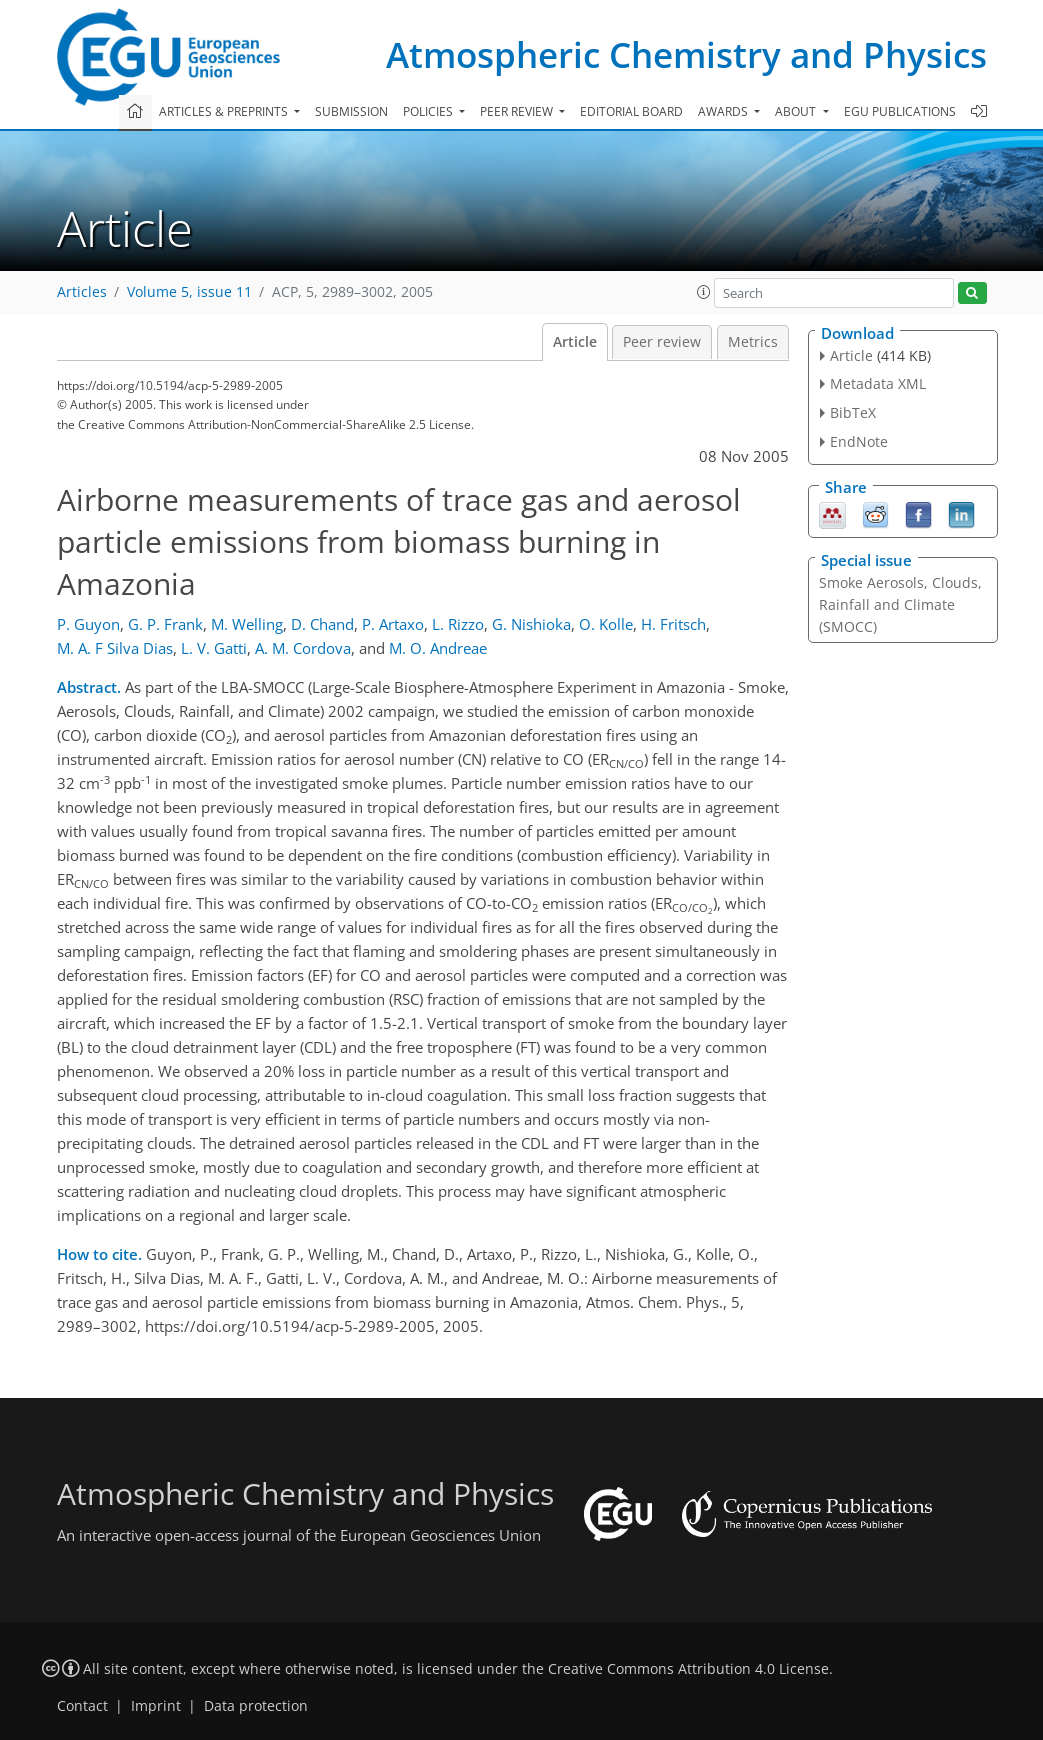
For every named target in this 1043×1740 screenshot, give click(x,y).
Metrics (753, 342)
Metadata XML (878, 383)
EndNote (859, 441)
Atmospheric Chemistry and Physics (686, 54)
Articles (82, 292)
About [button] (797, 111)
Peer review (662, 342)
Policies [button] (429, 111)
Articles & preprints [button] (225, 111)
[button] (704, 292)
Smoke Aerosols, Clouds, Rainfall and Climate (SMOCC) (900, 604)
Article (575, 342)
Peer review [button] (518, 111)
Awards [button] (724, 111)
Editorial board (631, 111)
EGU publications (900, 111)
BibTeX (853, 412)
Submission (351, 111)
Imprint (156, 1706)
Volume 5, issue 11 (189, 292)
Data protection (256, 1706)
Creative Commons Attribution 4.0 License (688, 1669)
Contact (82, 1706)
